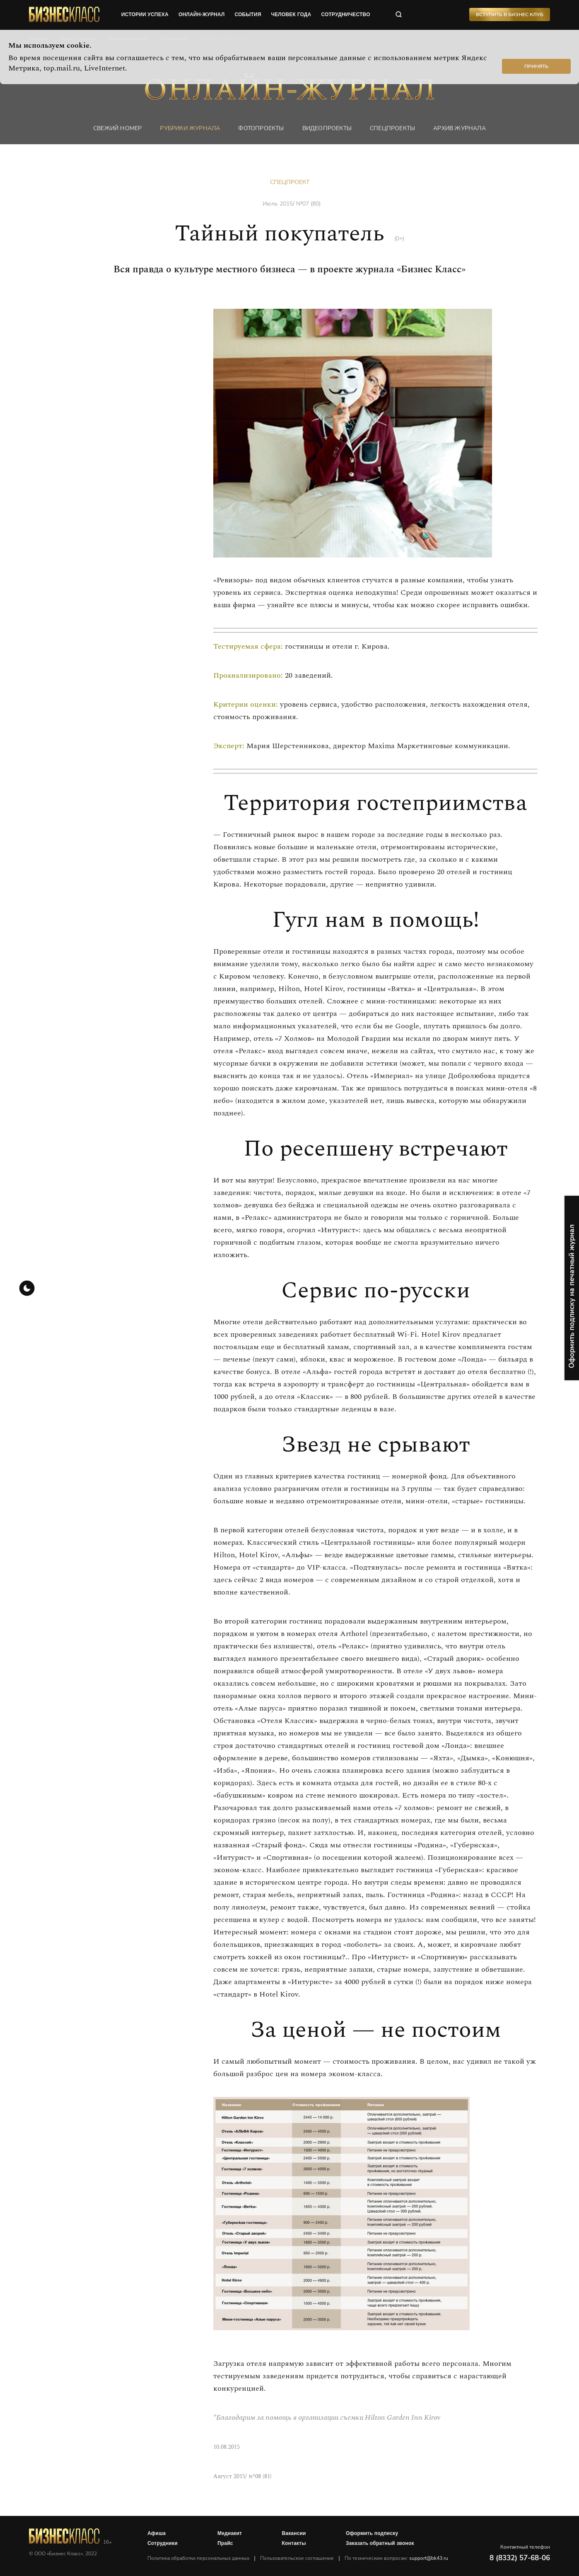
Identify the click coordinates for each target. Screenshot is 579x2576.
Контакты (294, 2543)
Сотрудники (162, 2543)
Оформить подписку (372, 2533)
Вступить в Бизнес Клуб (509, 14)
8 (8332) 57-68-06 (520, 2558)
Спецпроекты (392, 128)
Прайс (225, 2543)
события (247, 14)
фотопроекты (261, 128)
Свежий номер (117, 128)
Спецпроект (289, 182)
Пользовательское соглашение (297, 2558)
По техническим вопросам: (396, 2558)
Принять (536, 66)
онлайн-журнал (202, 14)
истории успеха (145, 14)
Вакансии (294, 2533)
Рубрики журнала (190, 128)
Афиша (156, 2533)
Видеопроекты (327, 128)
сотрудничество (345, 14)
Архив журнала (459, 128)
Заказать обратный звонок (380, 2543)
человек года (291, 14)
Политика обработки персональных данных (198, 2558)
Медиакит (229, 2533)
